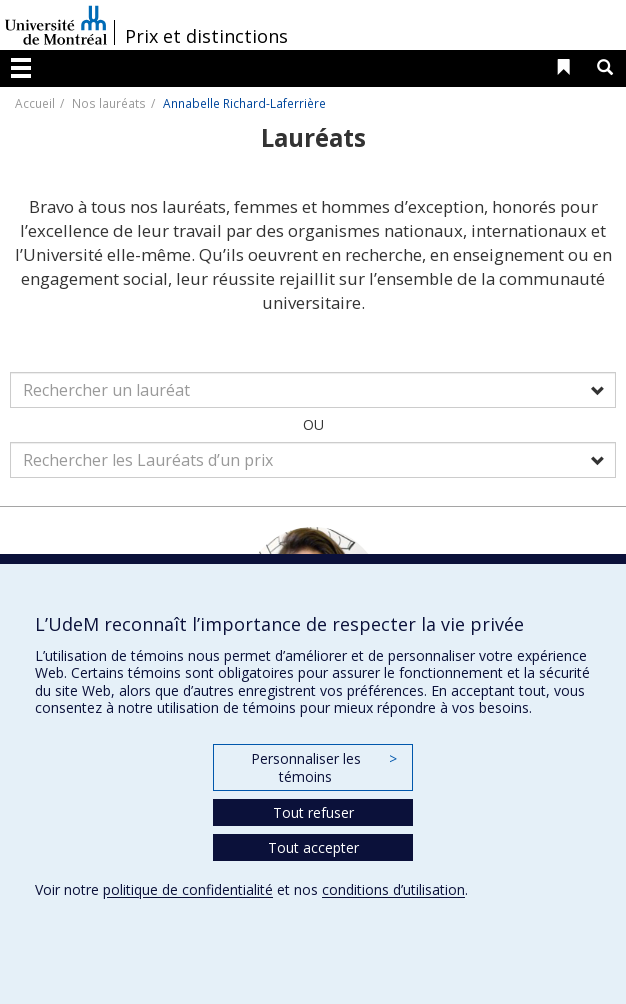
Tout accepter (313, 847)
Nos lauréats (109, 103)
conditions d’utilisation (393, 889)
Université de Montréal (56, 25)
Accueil (35, 103)
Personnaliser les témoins (324, 767)
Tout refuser (313, 812)
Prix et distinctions (206, 36)
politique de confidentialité (188, 889)
